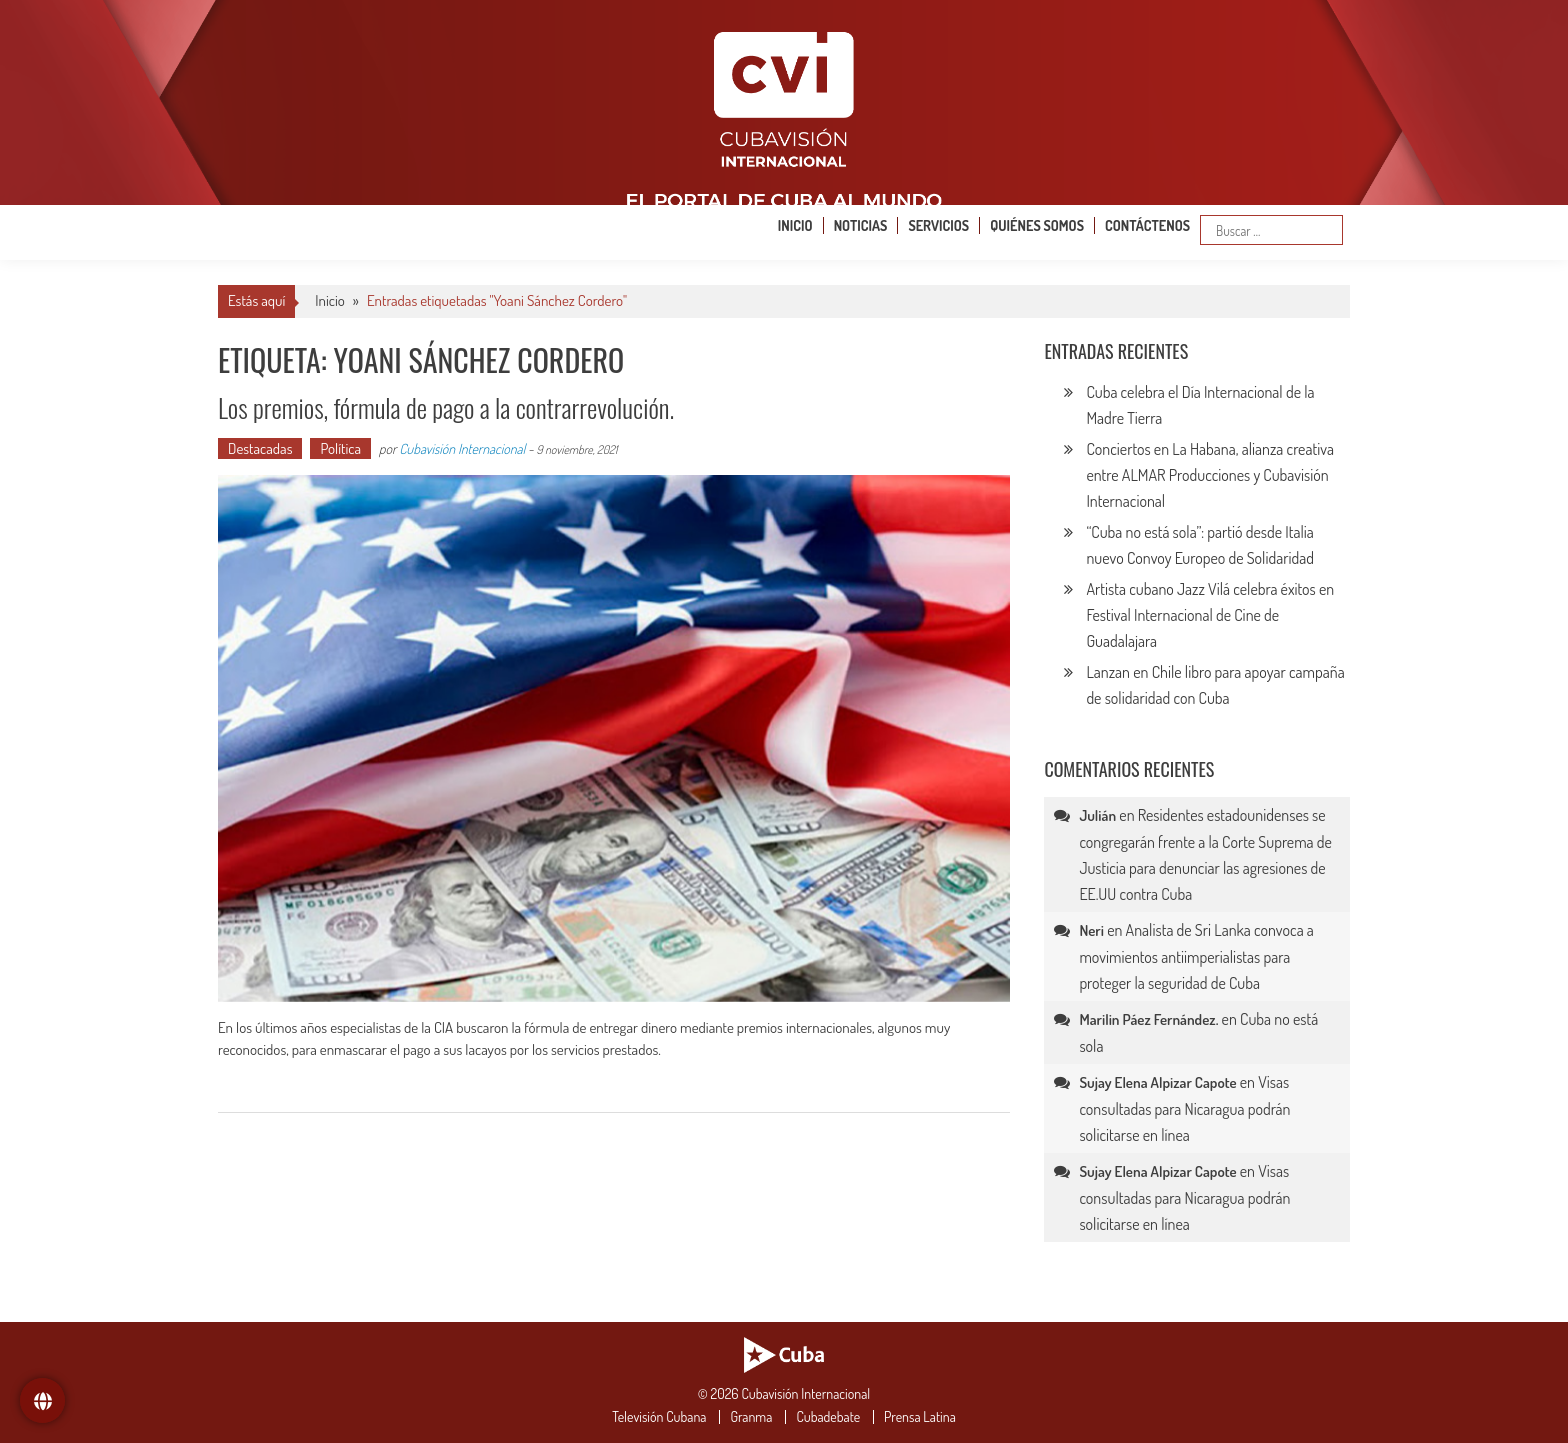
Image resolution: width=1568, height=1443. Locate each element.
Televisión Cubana (659, 1417)
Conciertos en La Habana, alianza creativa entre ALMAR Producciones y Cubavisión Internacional (1210, 475)
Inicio (795, 225)
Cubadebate (828, 1417)
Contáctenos (1147, 225)
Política (340, 448)
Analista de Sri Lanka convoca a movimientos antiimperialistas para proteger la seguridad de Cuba (1196, 956)
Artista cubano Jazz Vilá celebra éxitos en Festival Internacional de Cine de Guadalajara (1210, 615)
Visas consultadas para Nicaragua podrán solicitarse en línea (1184, 1108)
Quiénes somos (1037, 225)
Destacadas (260, 448)
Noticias (861, 225)
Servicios (938, 225)
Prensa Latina (920, 1417)
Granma (751, 1417)
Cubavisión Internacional (462, 448)
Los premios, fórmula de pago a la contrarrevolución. (446, 407)
